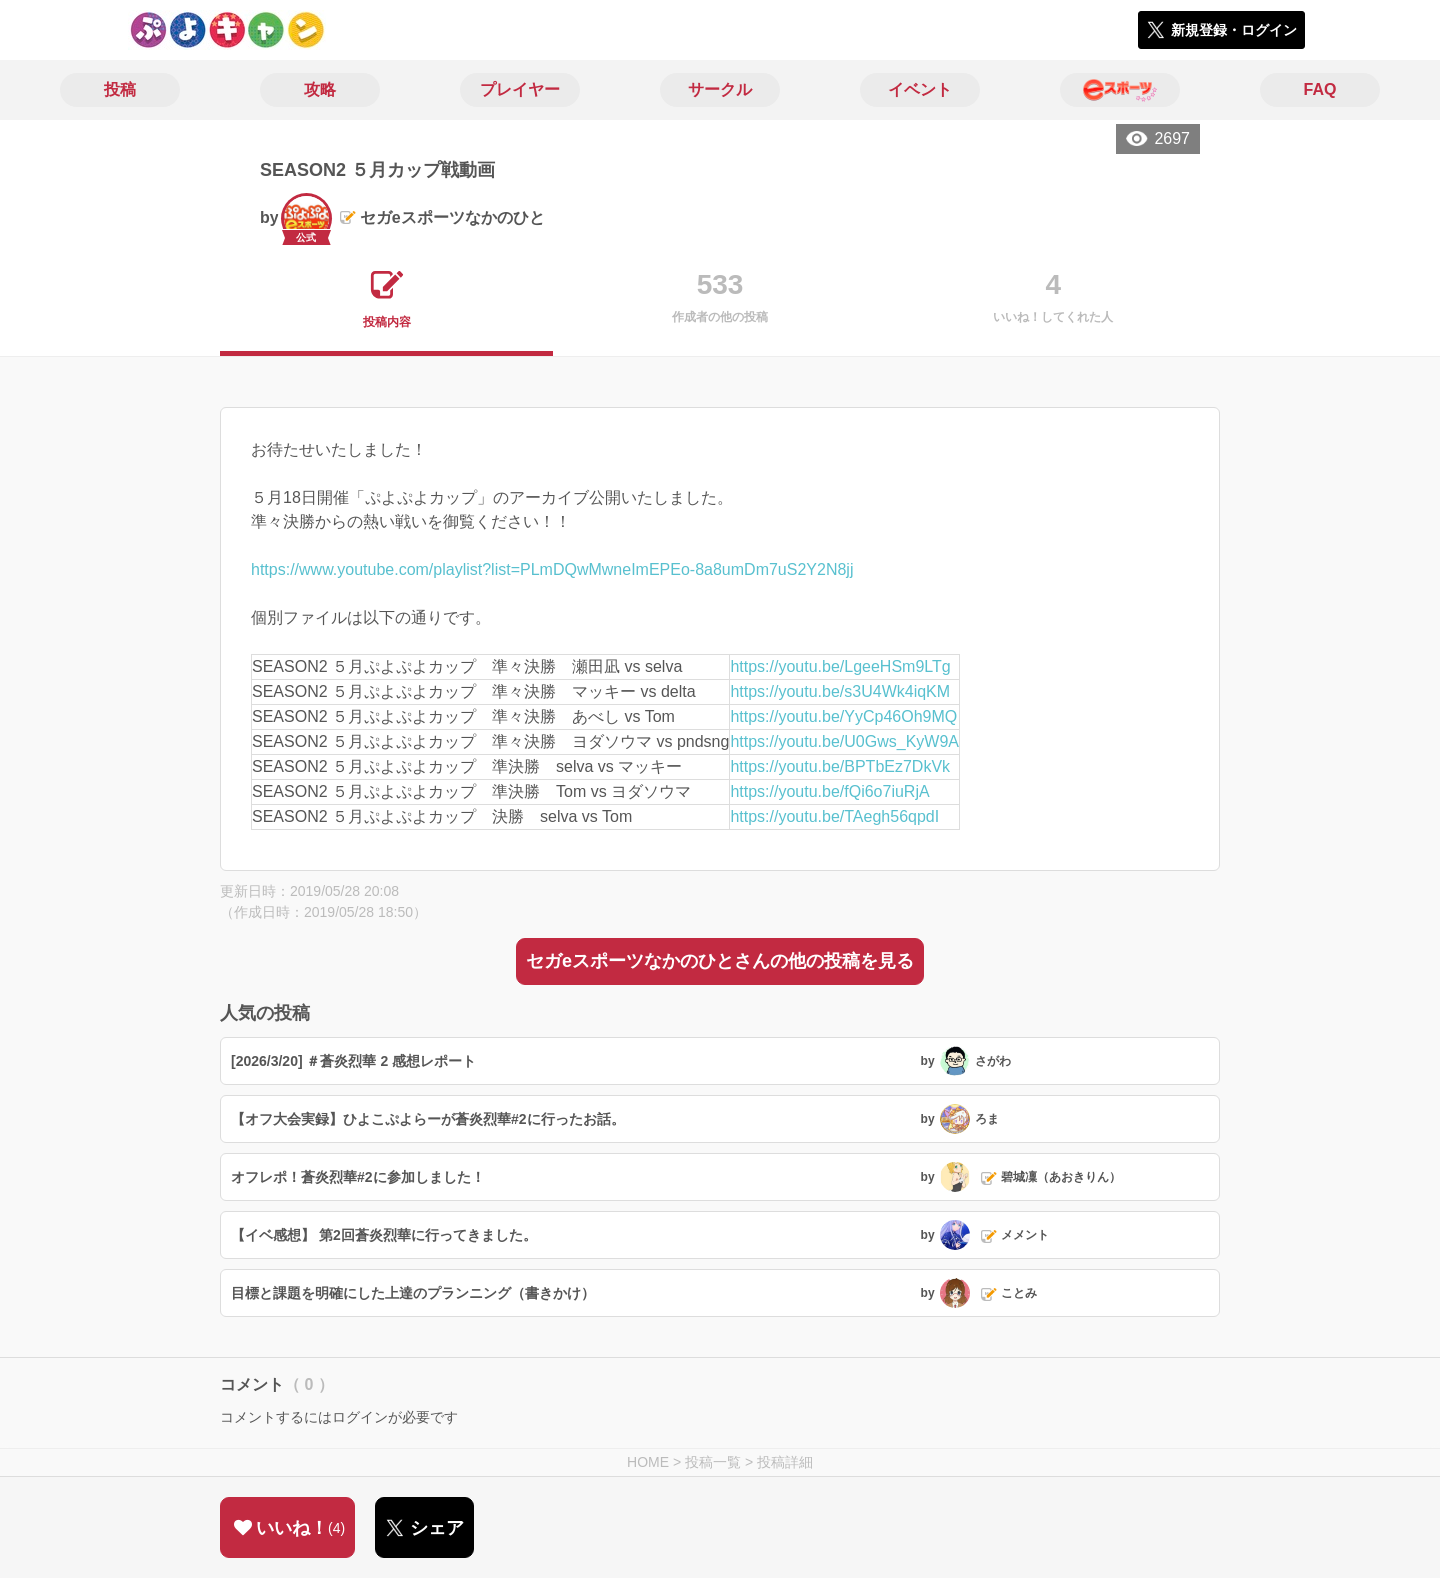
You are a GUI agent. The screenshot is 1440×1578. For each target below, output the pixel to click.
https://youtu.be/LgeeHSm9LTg (840, 666)
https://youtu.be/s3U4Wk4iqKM (840, 691)
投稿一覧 (713, 1462)
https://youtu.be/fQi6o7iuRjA (829, 791)
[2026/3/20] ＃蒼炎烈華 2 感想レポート (353, 1061)
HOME (648, 1462)
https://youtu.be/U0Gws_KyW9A (844, 741)
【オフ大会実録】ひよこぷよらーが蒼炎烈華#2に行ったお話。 (428, 1119)
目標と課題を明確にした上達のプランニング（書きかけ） (413, 1293)
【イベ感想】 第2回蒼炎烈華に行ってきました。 (384, 1235)
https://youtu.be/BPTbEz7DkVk (840, 766)
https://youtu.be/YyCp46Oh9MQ (843, 716)
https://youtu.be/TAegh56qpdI (834, 816)
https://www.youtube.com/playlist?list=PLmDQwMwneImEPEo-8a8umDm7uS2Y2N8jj (552, 569)
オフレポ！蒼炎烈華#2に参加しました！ (358, 1177)
